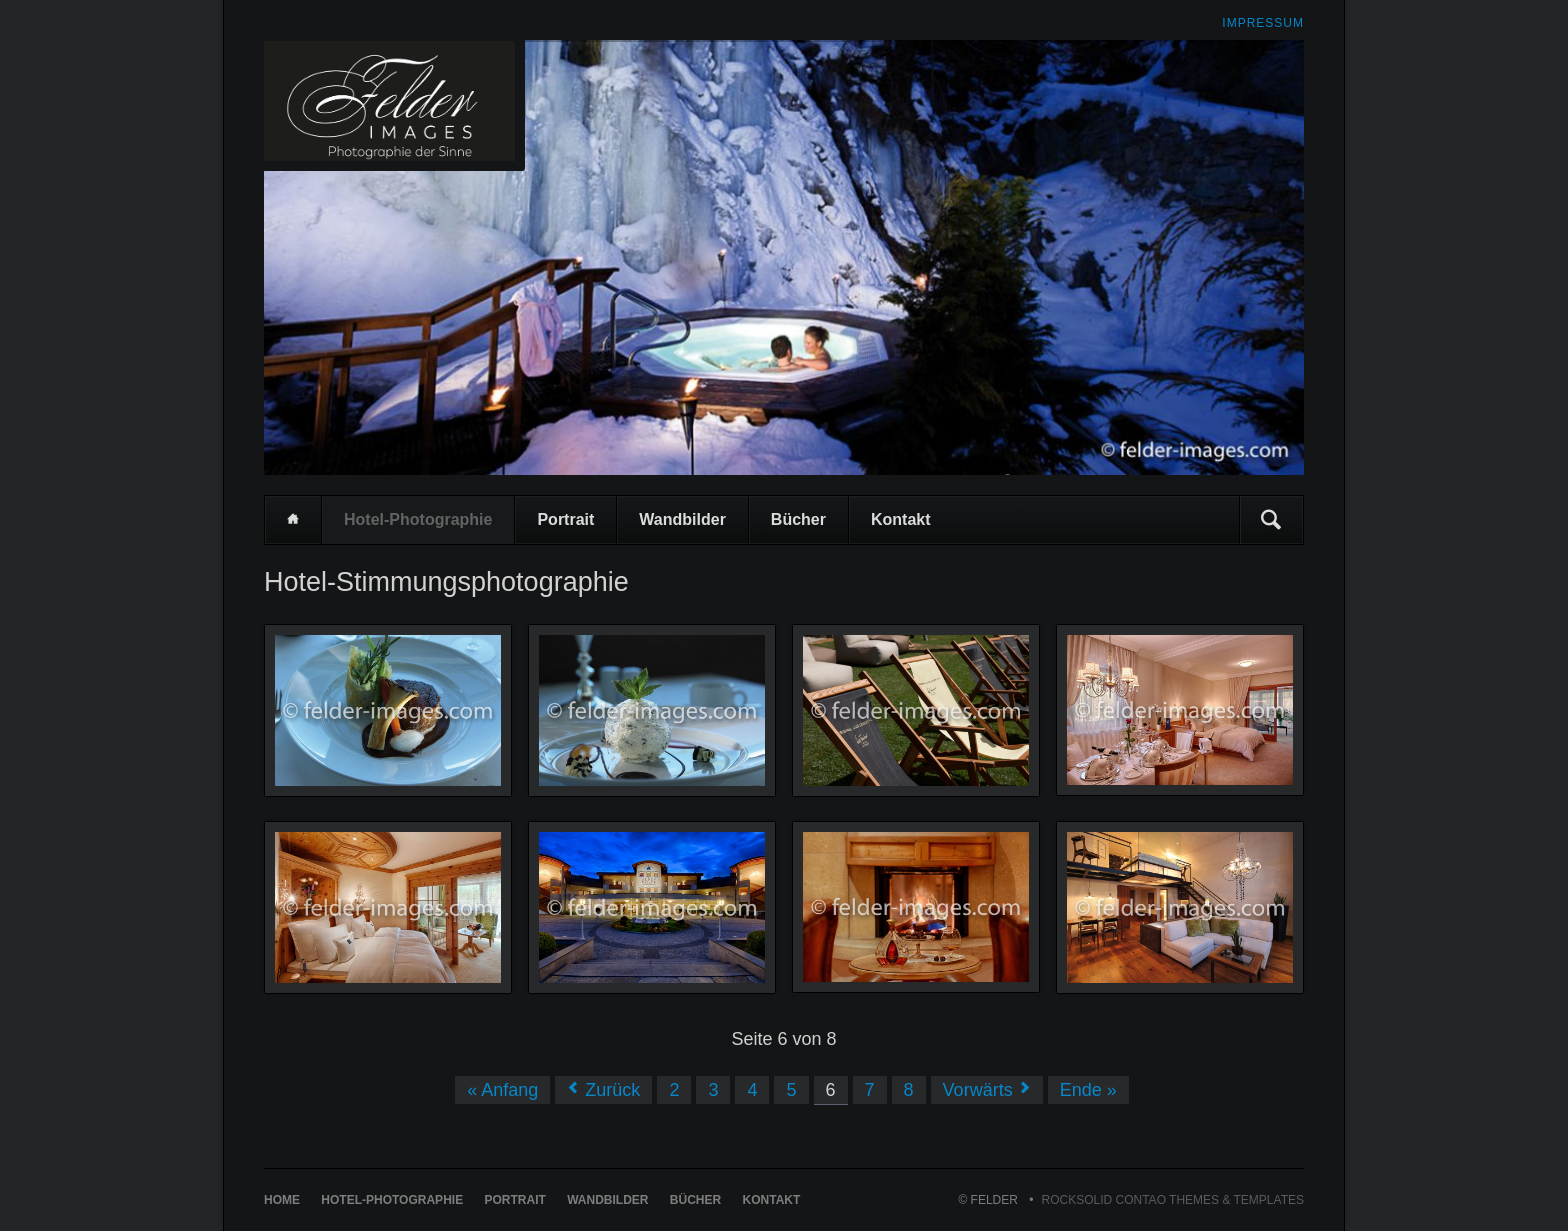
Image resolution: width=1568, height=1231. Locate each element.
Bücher (798, 519)
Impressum (1263, 23)
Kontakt (901, 519)
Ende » (1088, 1090)
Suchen (1271, 520)
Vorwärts (978, 1090)
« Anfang (502, 1090)
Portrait (565, 519)
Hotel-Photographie (418, 519)
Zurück (612, 1090)
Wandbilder (682, 519)
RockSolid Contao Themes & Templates (1173, 1200)
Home (293, 520)
